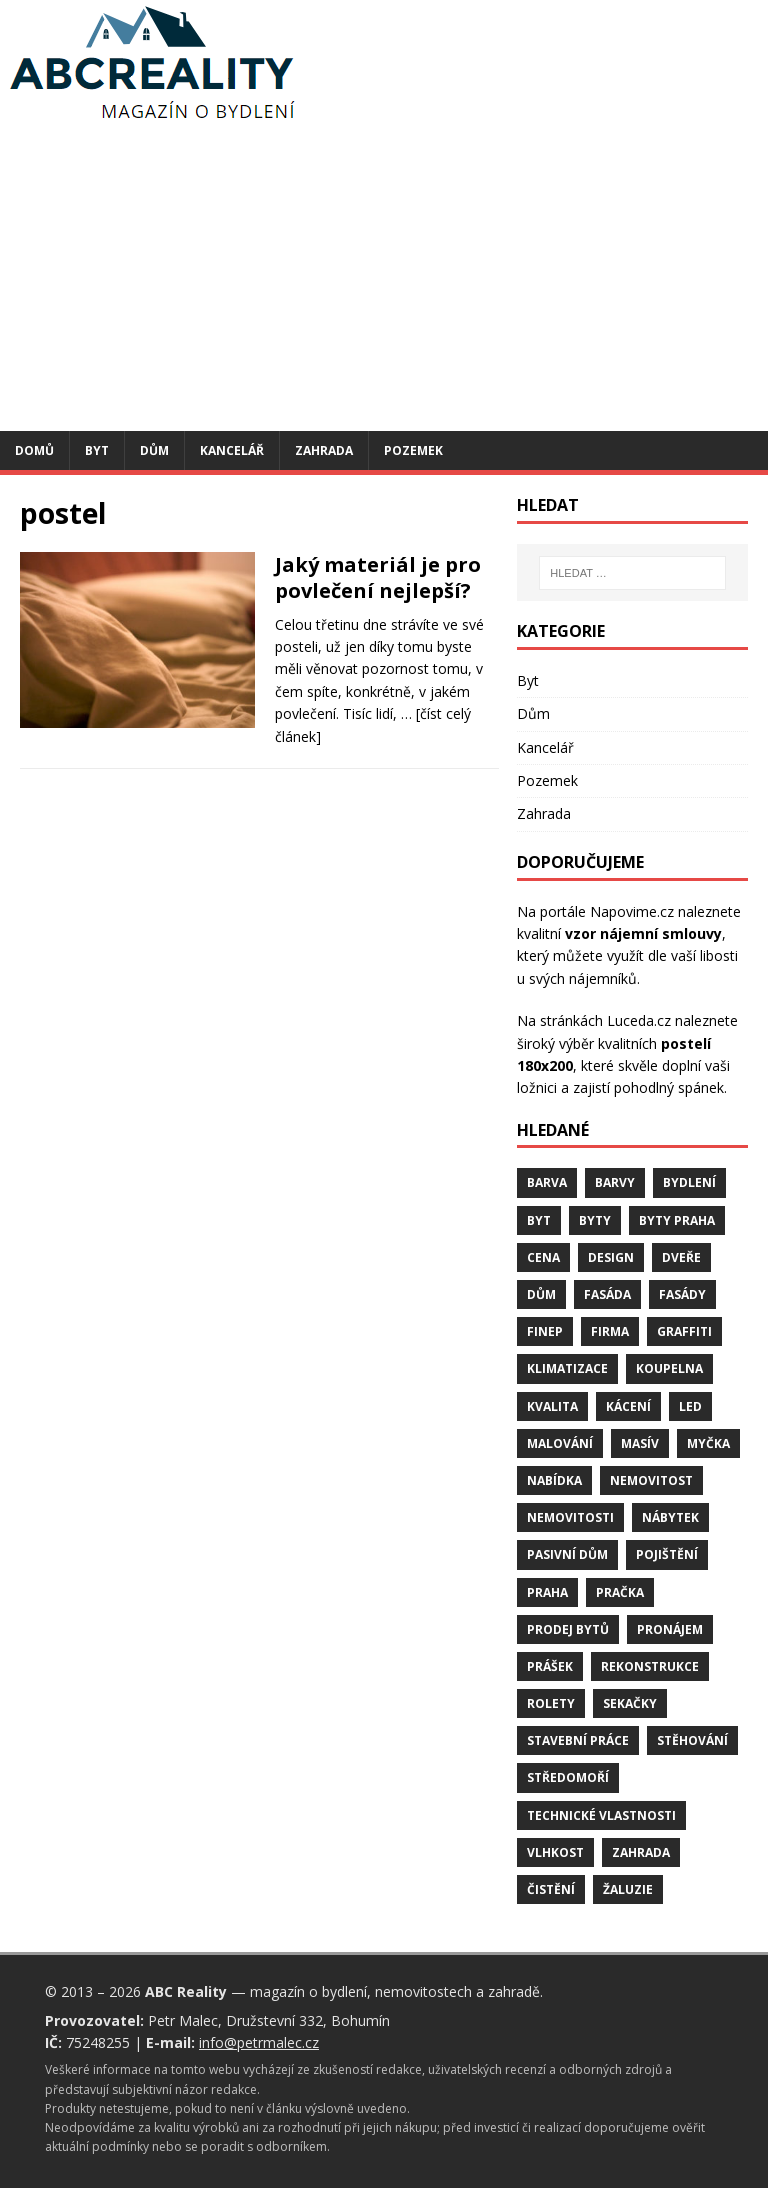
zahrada (641, 1852)
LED (690, 1406)
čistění (551, 1889)
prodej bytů (568, 1629)
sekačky (630, 1703)
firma (610, 1331)
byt (539, 1220)
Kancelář (232, 450)
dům (541, 1294)
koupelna (669, 1368)
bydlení (689, 1182)
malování (560, 1443)
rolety (551, 1703)
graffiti (684, 1331)
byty (595, 1220)
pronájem (670, 1629)
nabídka (554, 1480)
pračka (620, 1592)
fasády (682, 1294)
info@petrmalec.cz (259, 2042)
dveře (681, 1257)
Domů (34, 450)
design (611, 1257)
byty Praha (677, 1220)
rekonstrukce (650, 1666)
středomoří (568, 1777)
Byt (97, 450)
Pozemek (413, 450)
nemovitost (651, 1480)
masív (640, 1443)
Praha (547, 1592)
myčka (708, 1443)
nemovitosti (570, 1517)
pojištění (667, 1554)
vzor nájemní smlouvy (643, 933)
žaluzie (628, 1889)
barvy (615, 1182)
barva (547, 1182)
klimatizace (567, 1368)
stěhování (692, 1740)
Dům (154, 450)
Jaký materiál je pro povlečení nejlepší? (378, 577)
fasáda (607, 1294)
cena (543, 1257)
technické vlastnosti (601, 1815)
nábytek (670, 1517)
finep (545, 1331)
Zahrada (324, 450)
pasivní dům (567, 1554)
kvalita (552, 1406)
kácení (628, 1406)
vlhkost (555, 1852)
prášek (550, 1666)
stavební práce (578, 1740)
